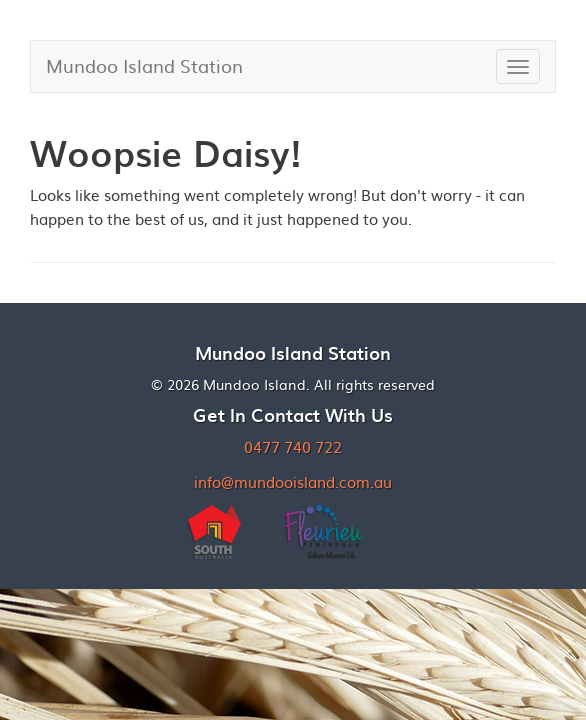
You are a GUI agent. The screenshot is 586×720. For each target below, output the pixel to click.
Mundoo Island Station (144, 65)
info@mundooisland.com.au (293, 481)
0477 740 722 (293, 446)
